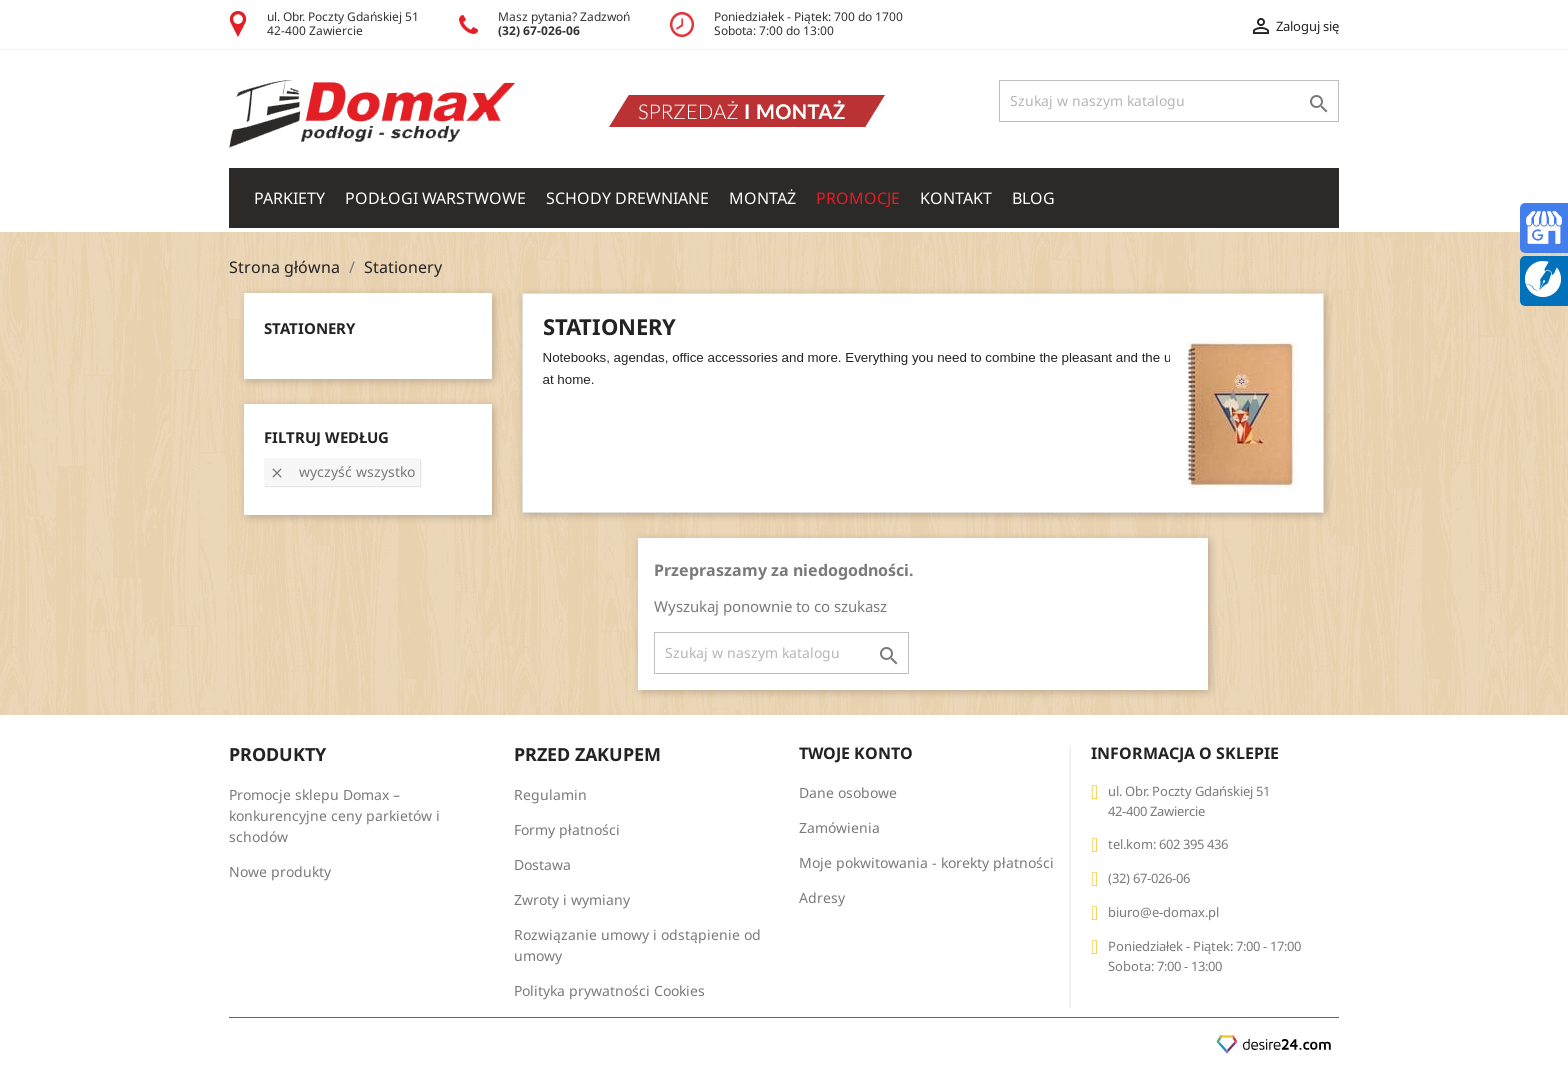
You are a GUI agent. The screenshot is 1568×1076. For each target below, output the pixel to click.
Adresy (822, 897)
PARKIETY (289, 198)
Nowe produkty (280, 871)
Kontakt (956, 198)
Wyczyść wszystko (342, 471)
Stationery (309, 328)
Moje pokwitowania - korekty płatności (926, 862)
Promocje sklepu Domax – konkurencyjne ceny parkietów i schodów (334, 815)
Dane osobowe (848, 792)
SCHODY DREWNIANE (627, 198)
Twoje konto (856, 753)
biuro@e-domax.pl (1163, 912)
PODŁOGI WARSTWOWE (435, 198)
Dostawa (542, 864)
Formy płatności (567, 829)
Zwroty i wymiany (572, 899)
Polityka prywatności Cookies (609, 990)
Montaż (762, 198)
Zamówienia (839, 827)
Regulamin (550, 794)
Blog (1033, 198)
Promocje (858, 198)
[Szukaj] (1169, 101)
